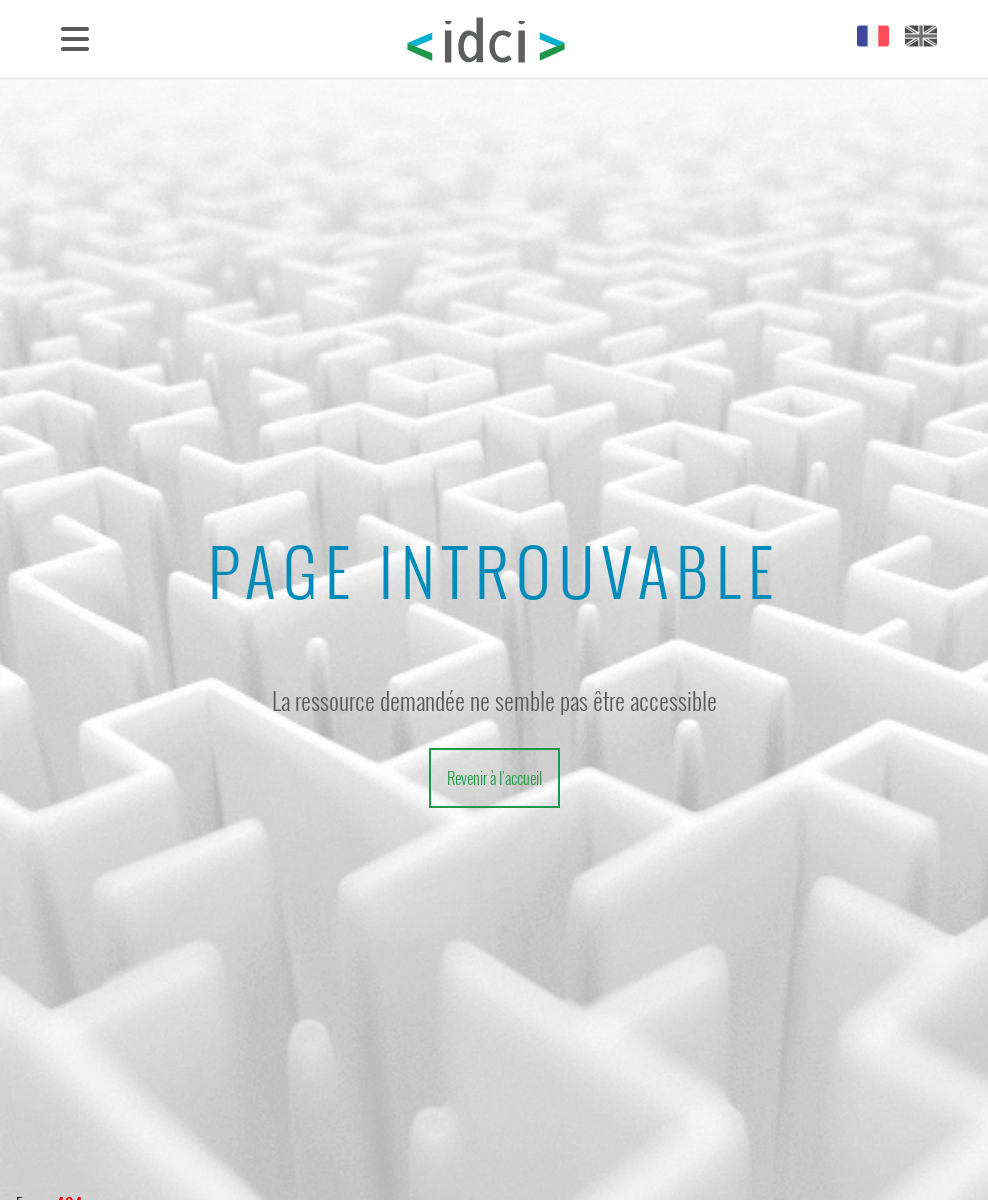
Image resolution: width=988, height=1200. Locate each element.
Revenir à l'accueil (494, 778)
